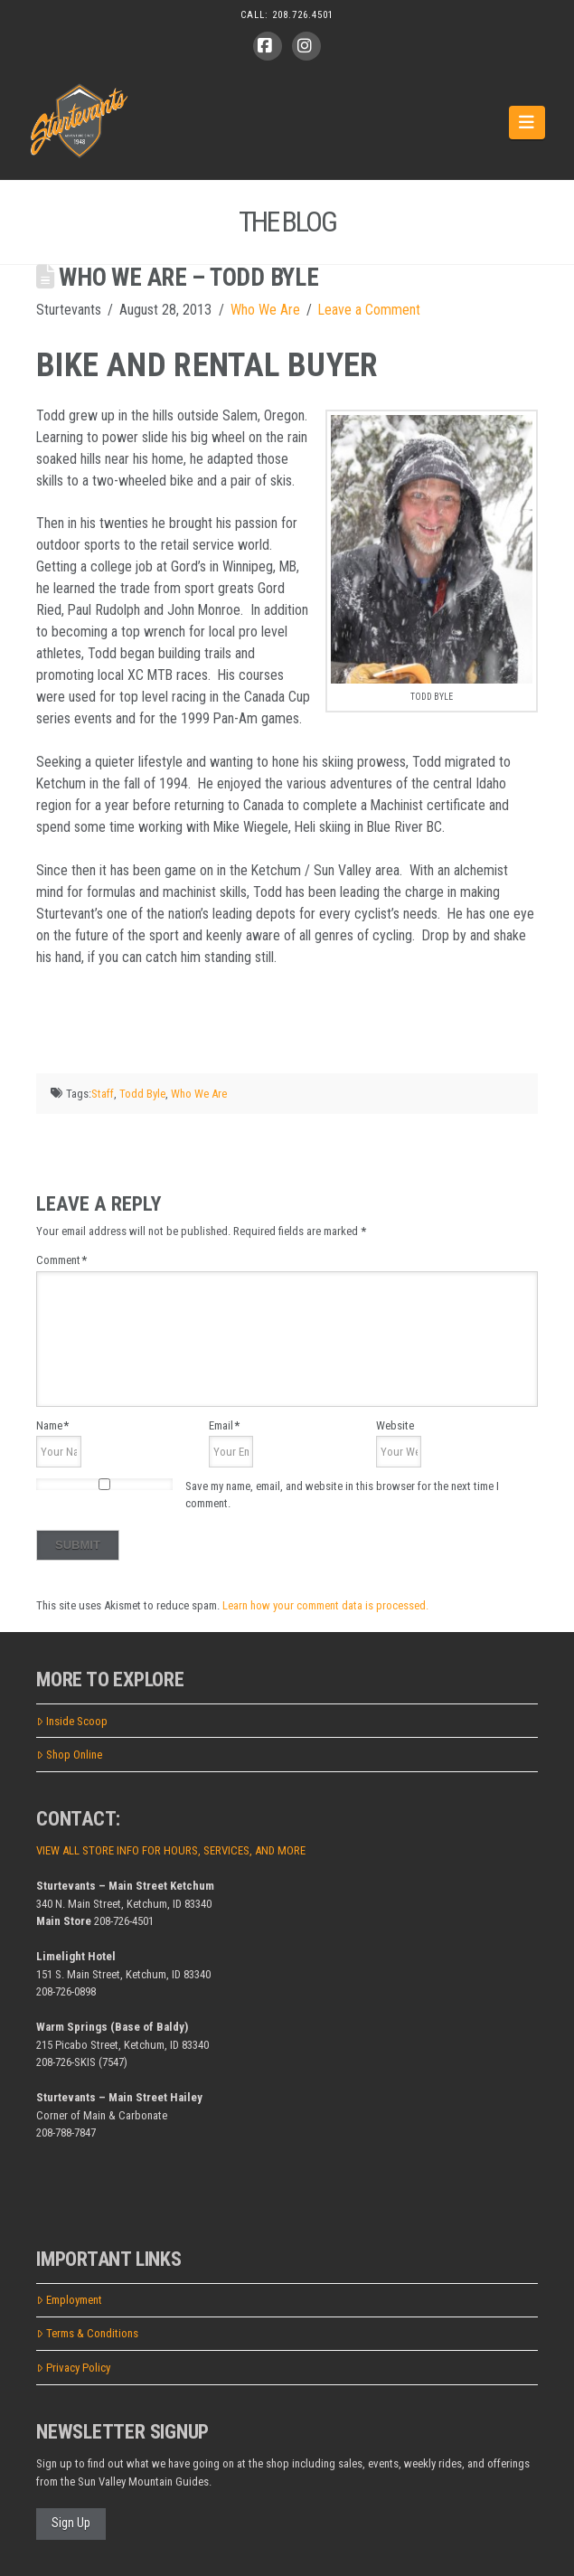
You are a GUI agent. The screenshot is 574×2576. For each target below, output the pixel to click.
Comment (61, 1260)
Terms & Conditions (87, 2333)
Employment (69, 2300)
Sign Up (71, 2522)
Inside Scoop (72, 1721)
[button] (527, 122)
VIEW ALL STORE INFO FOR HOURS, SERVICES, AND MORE (171, 1850)
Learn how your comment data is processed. (325, 1605)
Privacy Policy (73, 2367)
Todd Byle (142, 1093)
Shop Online (69, 1754)
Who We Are (265, 309)
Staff (102, 1093)
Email (224, 1425)
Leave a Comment (369, 309)
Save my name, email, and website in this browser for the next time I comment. (342, 1495)
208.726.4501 (303, 15)
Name (52, 1425)
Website (395, 1425)
